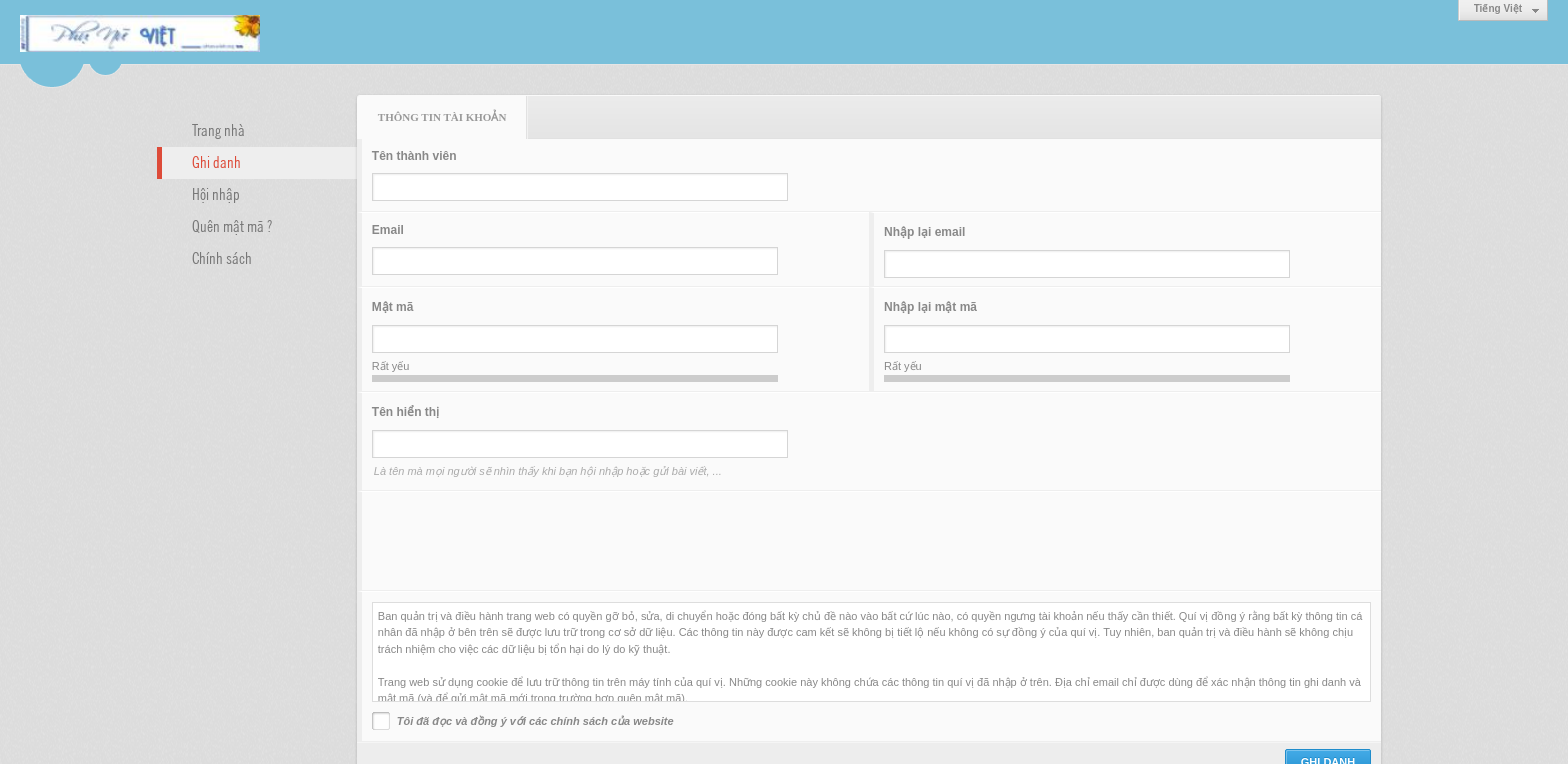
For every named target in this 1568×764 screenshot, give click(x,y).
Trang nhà (218, 129)
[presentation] (524, 541)
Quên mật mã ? (232, 225)
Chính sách (222, 257)
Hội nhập (216, 193)
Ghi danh (216, 161)
